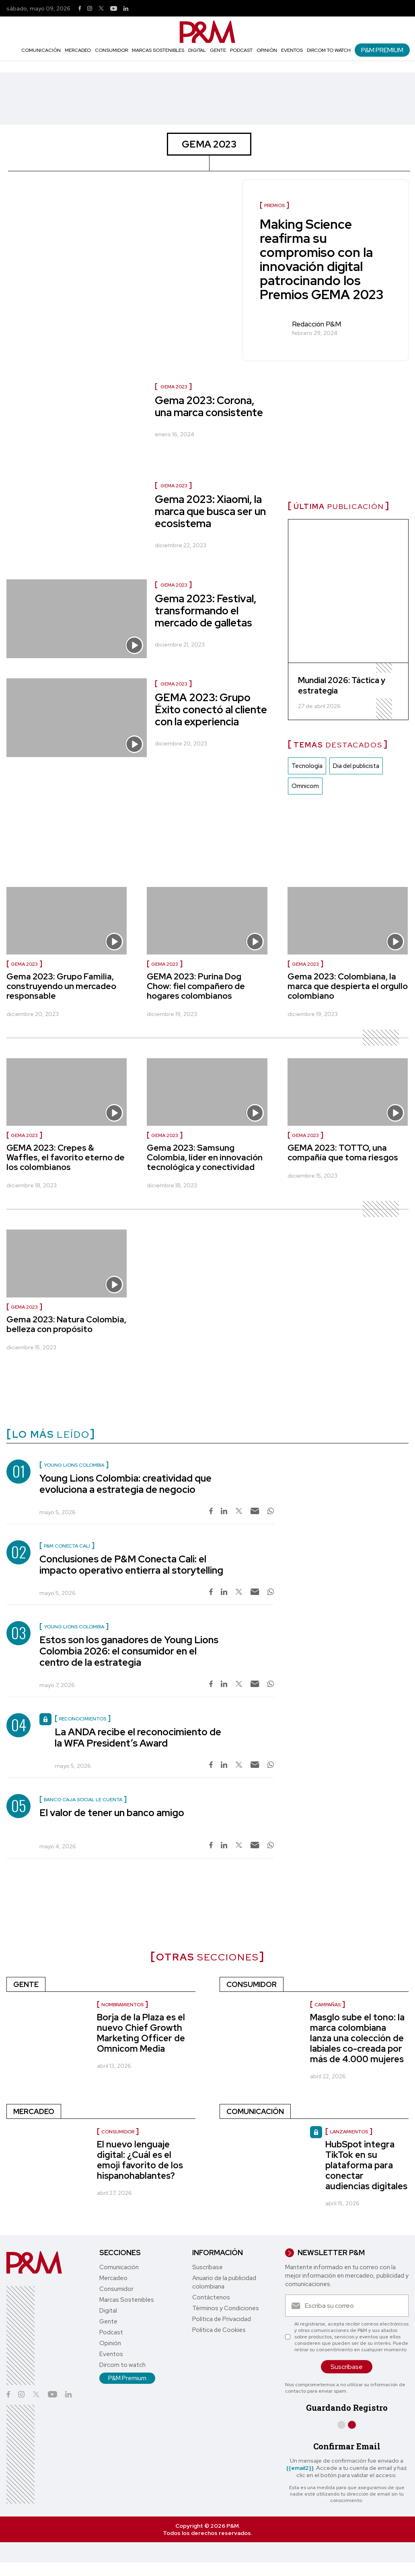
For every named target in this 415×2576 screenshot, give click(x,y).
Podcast (241, 50)
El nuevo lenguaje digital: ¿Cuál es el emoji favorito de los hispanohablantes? (140, 2160)
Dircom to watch (329, 50)
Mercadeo (78, 50)
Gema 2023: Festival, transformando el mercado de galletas (206, 611)
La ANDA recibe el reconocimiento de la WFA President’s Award (138, 1737)
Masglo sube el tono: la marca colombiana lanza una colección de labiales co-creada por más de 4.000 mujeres (357, 2038)
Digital (197, 50)
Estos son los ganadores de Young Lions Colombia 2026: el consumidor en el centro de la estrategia (128, 1651)
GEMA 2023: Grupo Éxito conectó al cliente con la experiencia (211, 710)
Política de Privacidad (221, 2319)
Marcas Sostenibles (158, 50)
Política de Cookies (219, 2330)
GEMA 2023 (173, 387)
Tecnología (307, 766)
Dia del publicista (356, 766)
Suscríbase (207, 2267)
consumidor (117, 2132)
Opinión (267, 50)
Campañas (327, 2004)
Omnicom (305, 786)
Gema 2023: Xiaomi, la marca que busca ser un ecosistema (210, 511)
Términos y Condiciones (225, 2308)
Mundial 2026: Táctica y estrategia (341, 685)
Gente (218, 50)
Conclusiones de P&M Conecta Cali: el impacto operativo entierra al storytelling (131, 1564)
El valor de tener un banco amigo (111, 1812)
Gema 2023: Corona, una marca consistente (209, 406)
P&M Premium (382, 50)
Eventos (292, 50)
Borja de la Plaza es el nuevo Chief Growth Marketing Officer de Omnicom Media (141, 2033)
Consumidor (111, 50)
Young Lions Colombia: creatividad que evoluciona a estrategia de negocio (125, 1484)
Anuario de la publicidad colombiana (224, 2282)
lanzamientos (349, 2132)
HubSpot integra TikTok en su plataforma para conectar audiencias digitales (366, 2165)
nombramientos (122, 2004)
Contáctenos (211, 2297)
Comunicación (41, 50)
